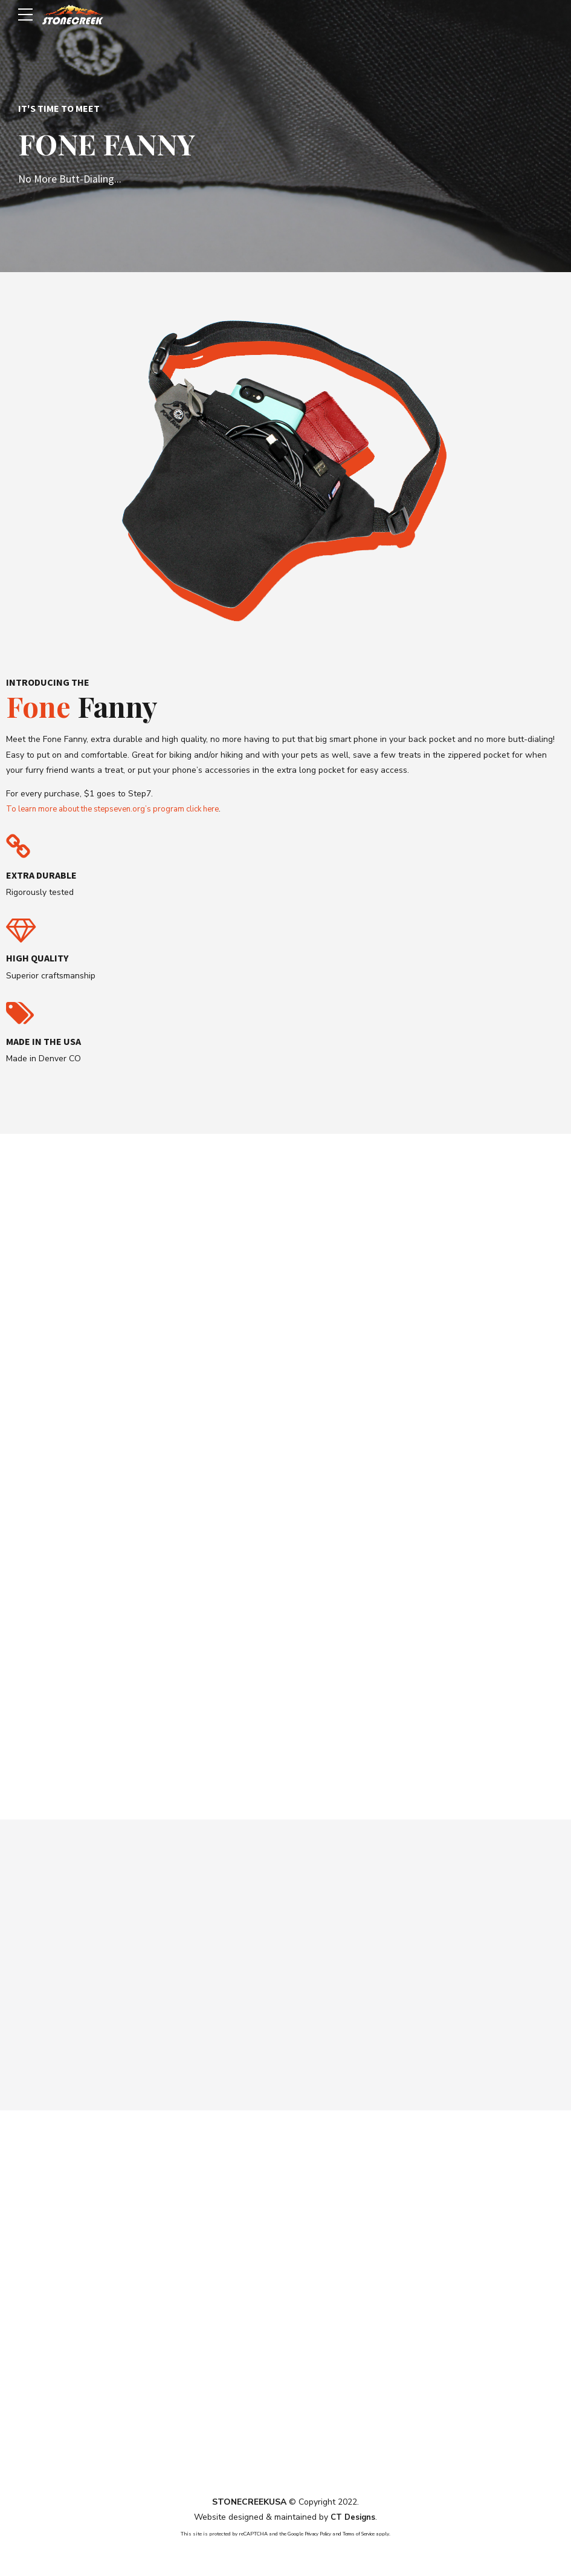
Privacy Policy (314, 2534)
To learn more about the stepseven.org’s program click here (121, 809)
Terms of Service (362, 2534)
